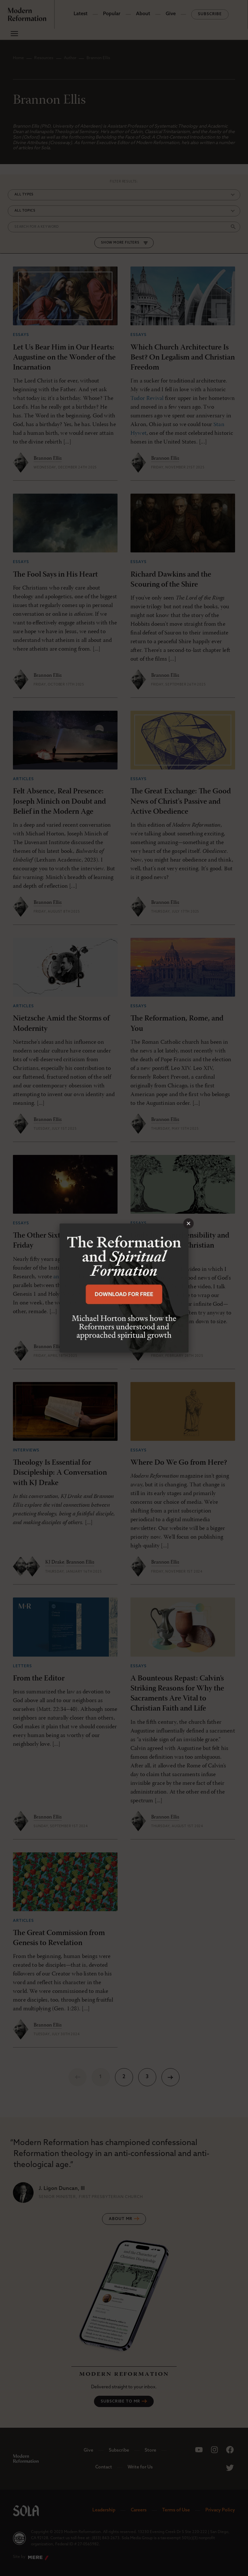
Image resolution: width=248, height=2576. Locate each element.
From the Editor (39, 1678)
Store (150, 2450)
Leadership (103, 2510)
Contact (103, 2467)
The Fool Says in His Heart (55, 575)
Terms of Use (176, 2510)
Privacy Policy (220, 2510)
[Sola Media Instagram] (214, 2449)
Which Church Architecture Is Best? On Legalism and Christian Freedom (182, 358)
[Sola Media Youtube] (199, 2449)
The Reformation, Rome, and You (176, 1023)
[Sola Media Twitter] (230, 2467)
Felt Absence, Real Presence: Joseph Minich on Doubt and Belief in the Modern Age (59, 801)
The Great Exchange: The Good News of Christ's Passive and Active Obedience (180, 801)
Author (70, 58)
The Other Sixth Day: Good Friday (57, 1241)
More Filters (126, 243)
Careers (139, 2510)
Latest (81, 14)
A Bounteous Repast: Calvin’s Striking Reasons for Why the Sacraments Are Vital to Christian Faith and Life (177, 1694)
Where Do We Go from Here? (178, 1463)
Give (171, 14)
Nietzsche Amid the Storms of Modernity (61, 1023)
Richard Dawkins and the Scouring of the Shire (170, 580)
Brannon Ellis (48, 458)
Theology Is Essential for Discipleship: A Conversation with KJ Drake (60, 1473)
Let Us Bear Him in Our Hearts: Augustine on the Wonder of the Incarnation (64, 358)
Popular (111, 14)
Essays (21, 335)
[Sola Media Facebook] (230, 2449)
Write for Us (140, 2467)
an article (64, 1277)
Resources (43, 58)
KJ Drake (54, 1562)
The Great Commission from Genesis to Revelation (59, 1938)
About (143, 14)
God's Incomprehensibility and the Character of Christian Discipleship (179, 1246)
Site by (31, 2557)
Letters (22, 1666)
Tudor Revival (146, 398)
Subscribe (210, 14)
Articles (23, 779)
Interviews (26, 1450)
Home (18, 58)
